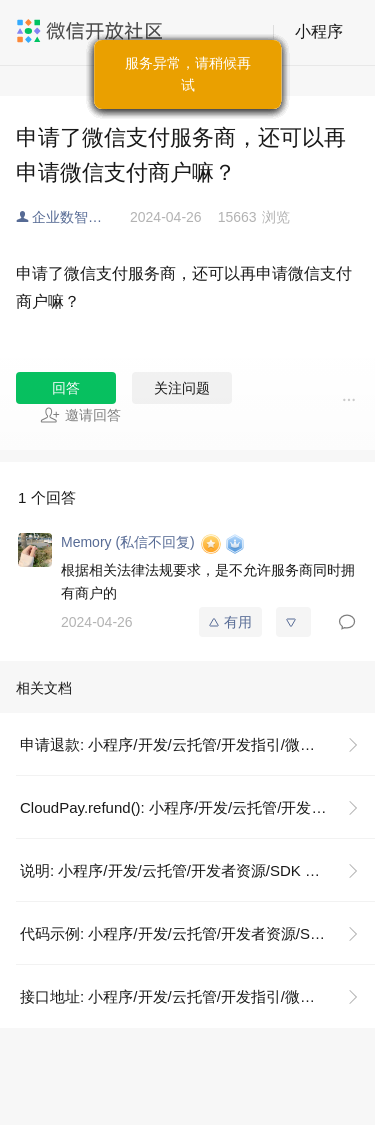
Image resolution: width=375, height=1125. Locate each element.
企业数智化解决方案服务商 (81, 217)
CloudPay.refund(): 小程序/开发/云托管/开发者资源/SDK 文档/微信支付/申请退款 (197, 807)
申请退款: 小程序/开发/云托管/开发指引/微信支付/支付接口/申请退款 (197, 744)
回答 (66, 388)
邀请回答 (80, 415)
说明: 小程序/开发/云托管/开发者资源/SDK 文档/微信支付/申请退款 (197, 870)
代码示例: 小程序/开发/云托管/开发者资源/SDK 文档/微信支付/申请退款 (197, 933)
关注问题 (182, 388)
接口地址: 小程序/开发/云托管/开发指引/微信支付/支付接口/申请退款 (197, 996)
